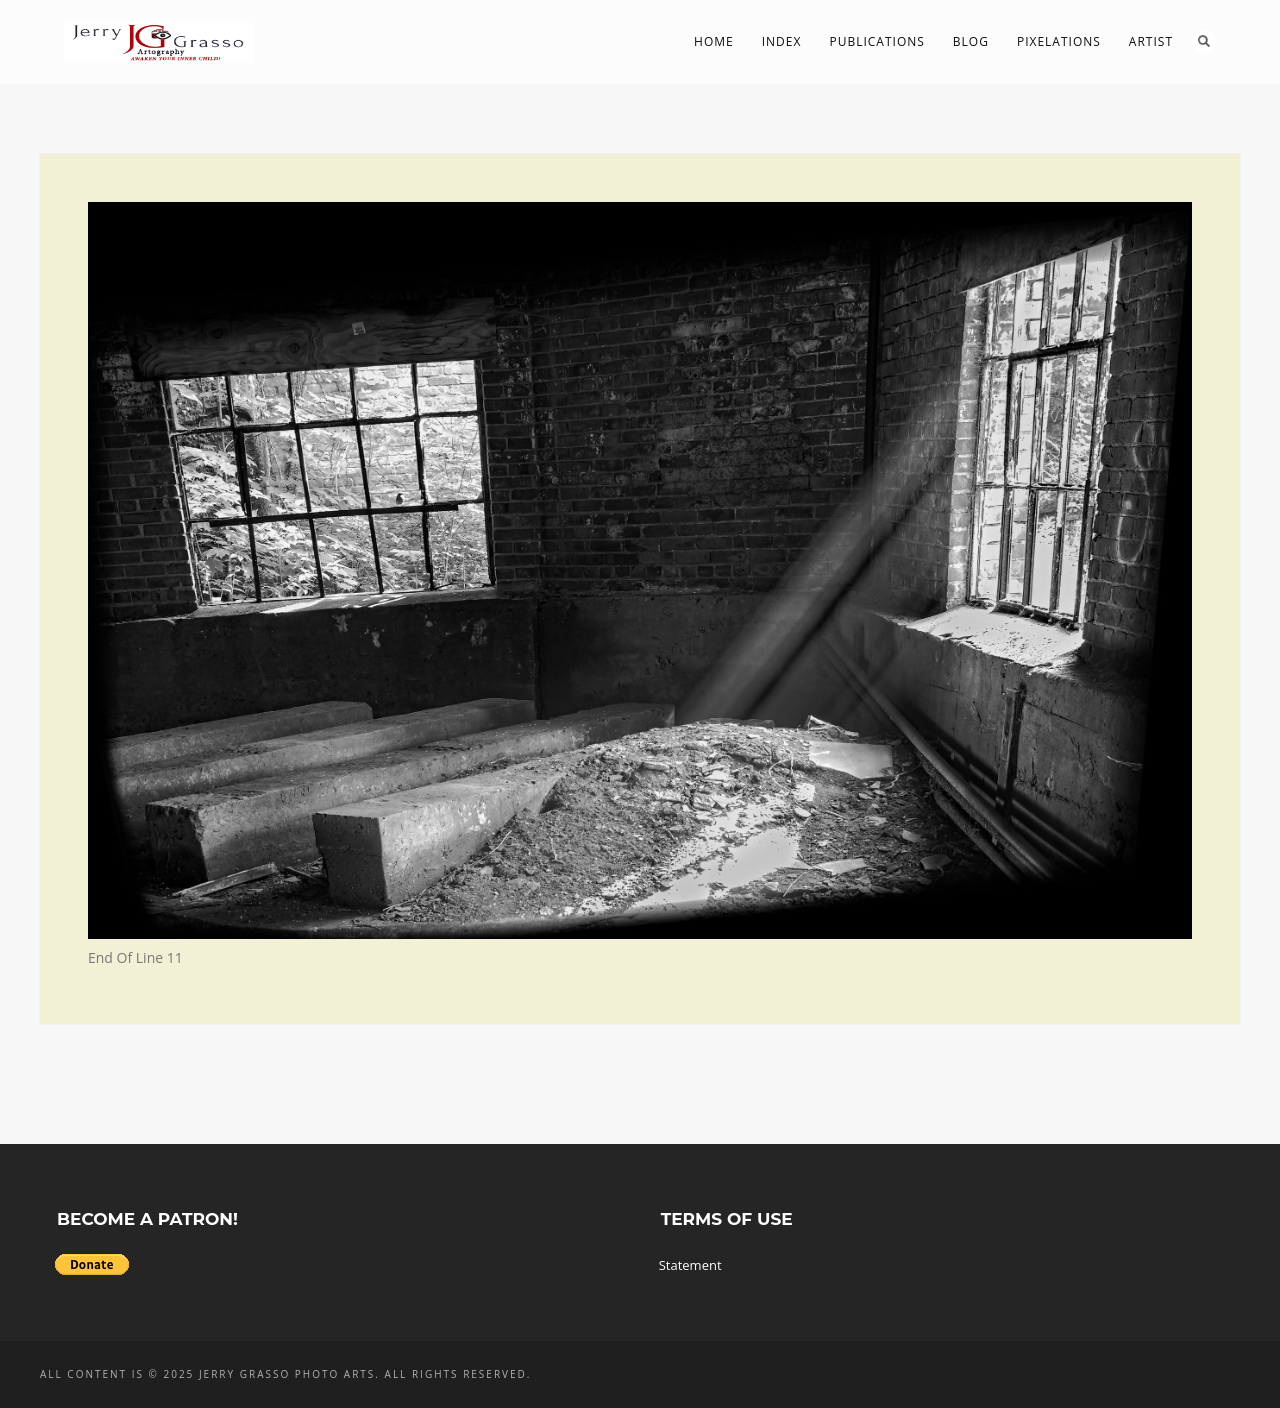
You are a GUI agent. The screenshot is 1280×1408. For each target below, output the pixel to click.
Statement (690, 1265)
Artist (1151, 41)
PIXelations (1059, 41)
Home (714, 41)
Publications (876, 41)
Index (782, 41)
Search (1204, 41)
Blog (971, 41)
